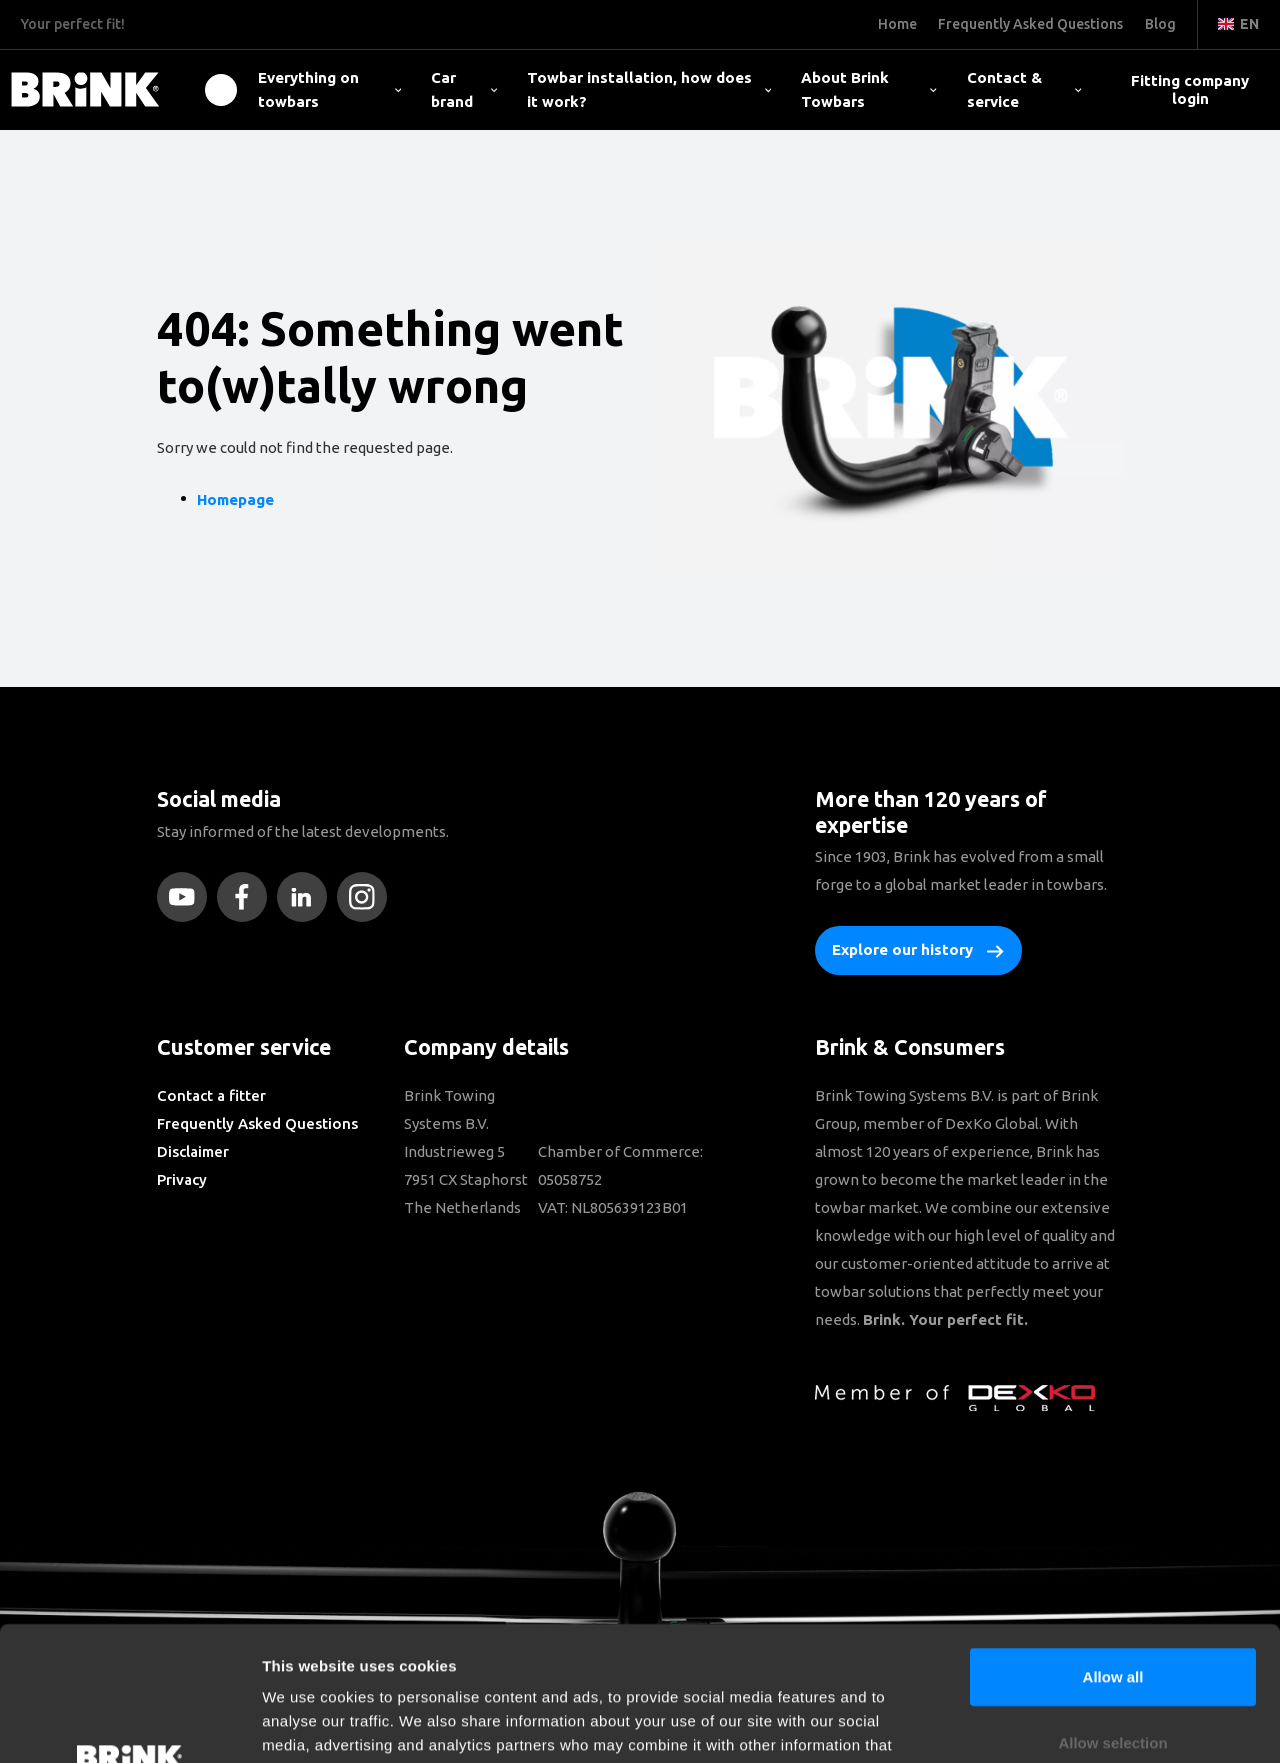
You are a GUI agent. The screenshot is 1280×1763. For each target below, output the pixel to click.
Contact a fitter (211, 1095)
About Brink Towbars (868, 89)
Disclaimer (193, 1151)
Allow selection (1112, 1616)
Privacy (182, 1179)
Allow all (1113, 1550)
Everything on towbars (329, 89)
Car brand (464, 89)
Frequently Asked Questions (257, 1123)
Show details (1049, 1723)
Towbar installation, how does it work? (649, 89)
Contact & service (1024, 89)
